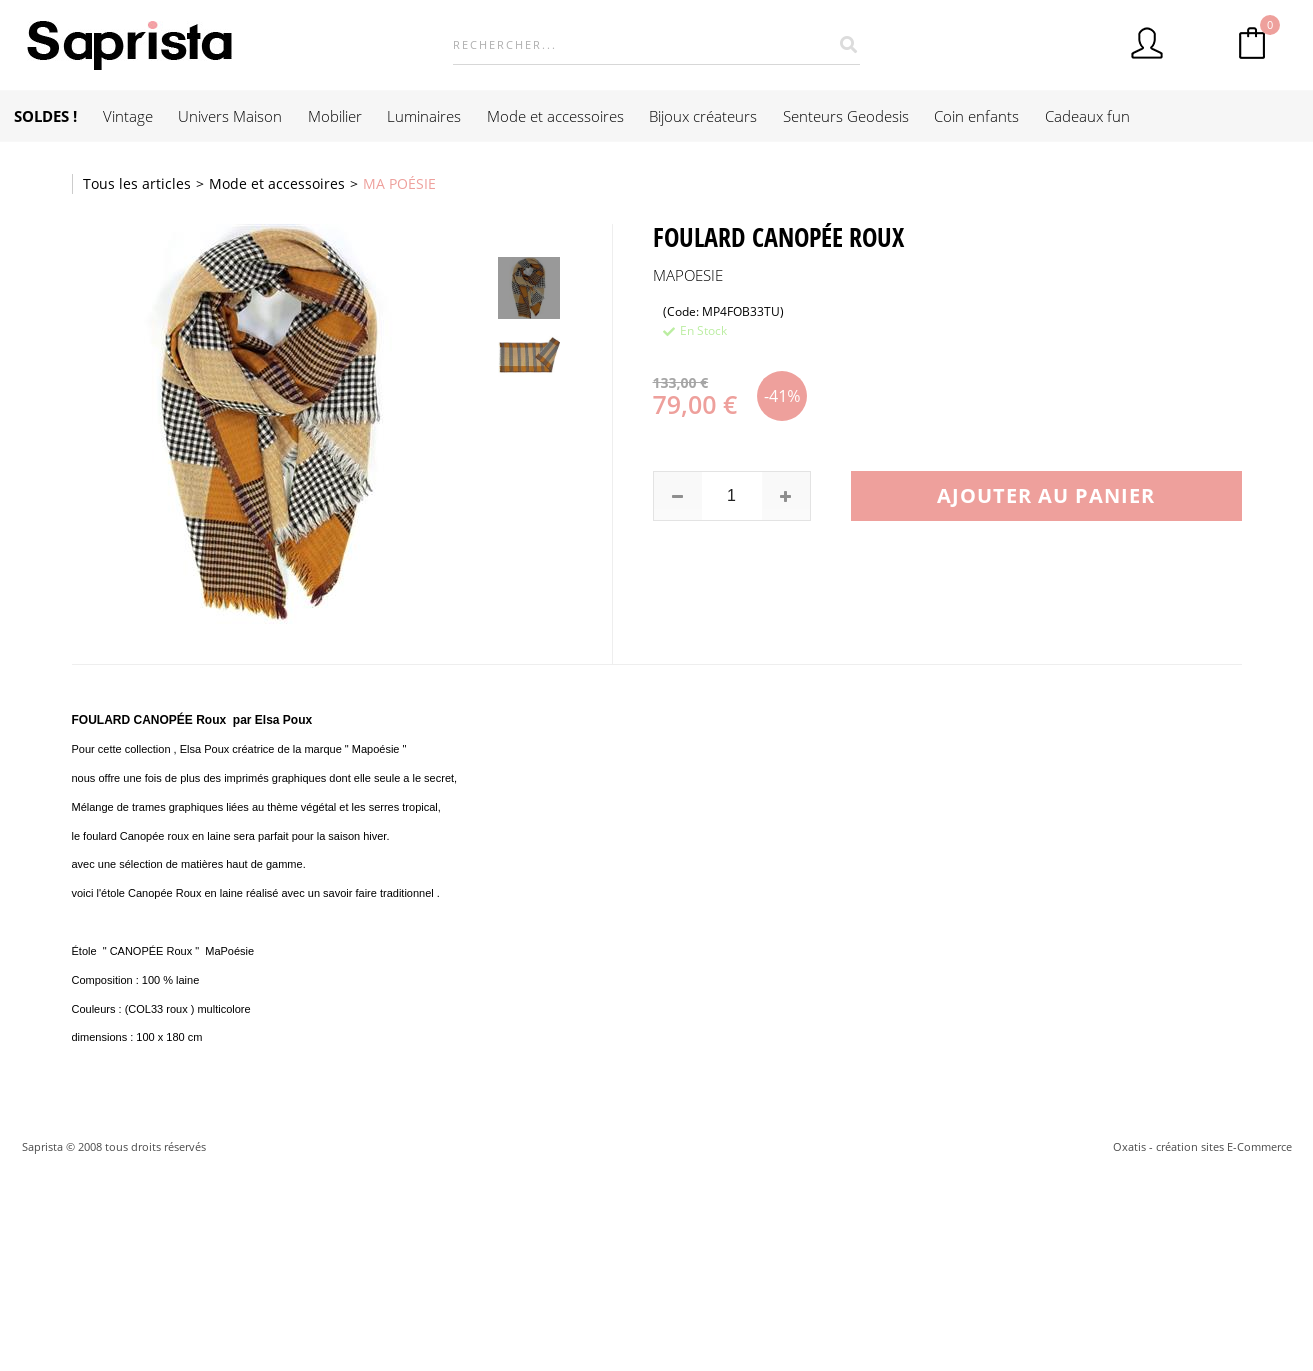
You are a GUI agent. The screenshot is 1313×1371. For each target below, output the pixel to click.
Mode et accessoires (555, 116)
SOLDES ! (45, 116)
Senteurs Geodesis (846, 116)
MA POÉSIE (399, 183)
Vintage (128, 116)
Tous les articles (137, 183)
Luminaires (424, 116)
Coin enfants (976, 116)
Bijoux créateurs (703, 116)
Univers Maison (230, 116)
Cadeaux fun (1087, 116)
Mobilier (335, 116)
